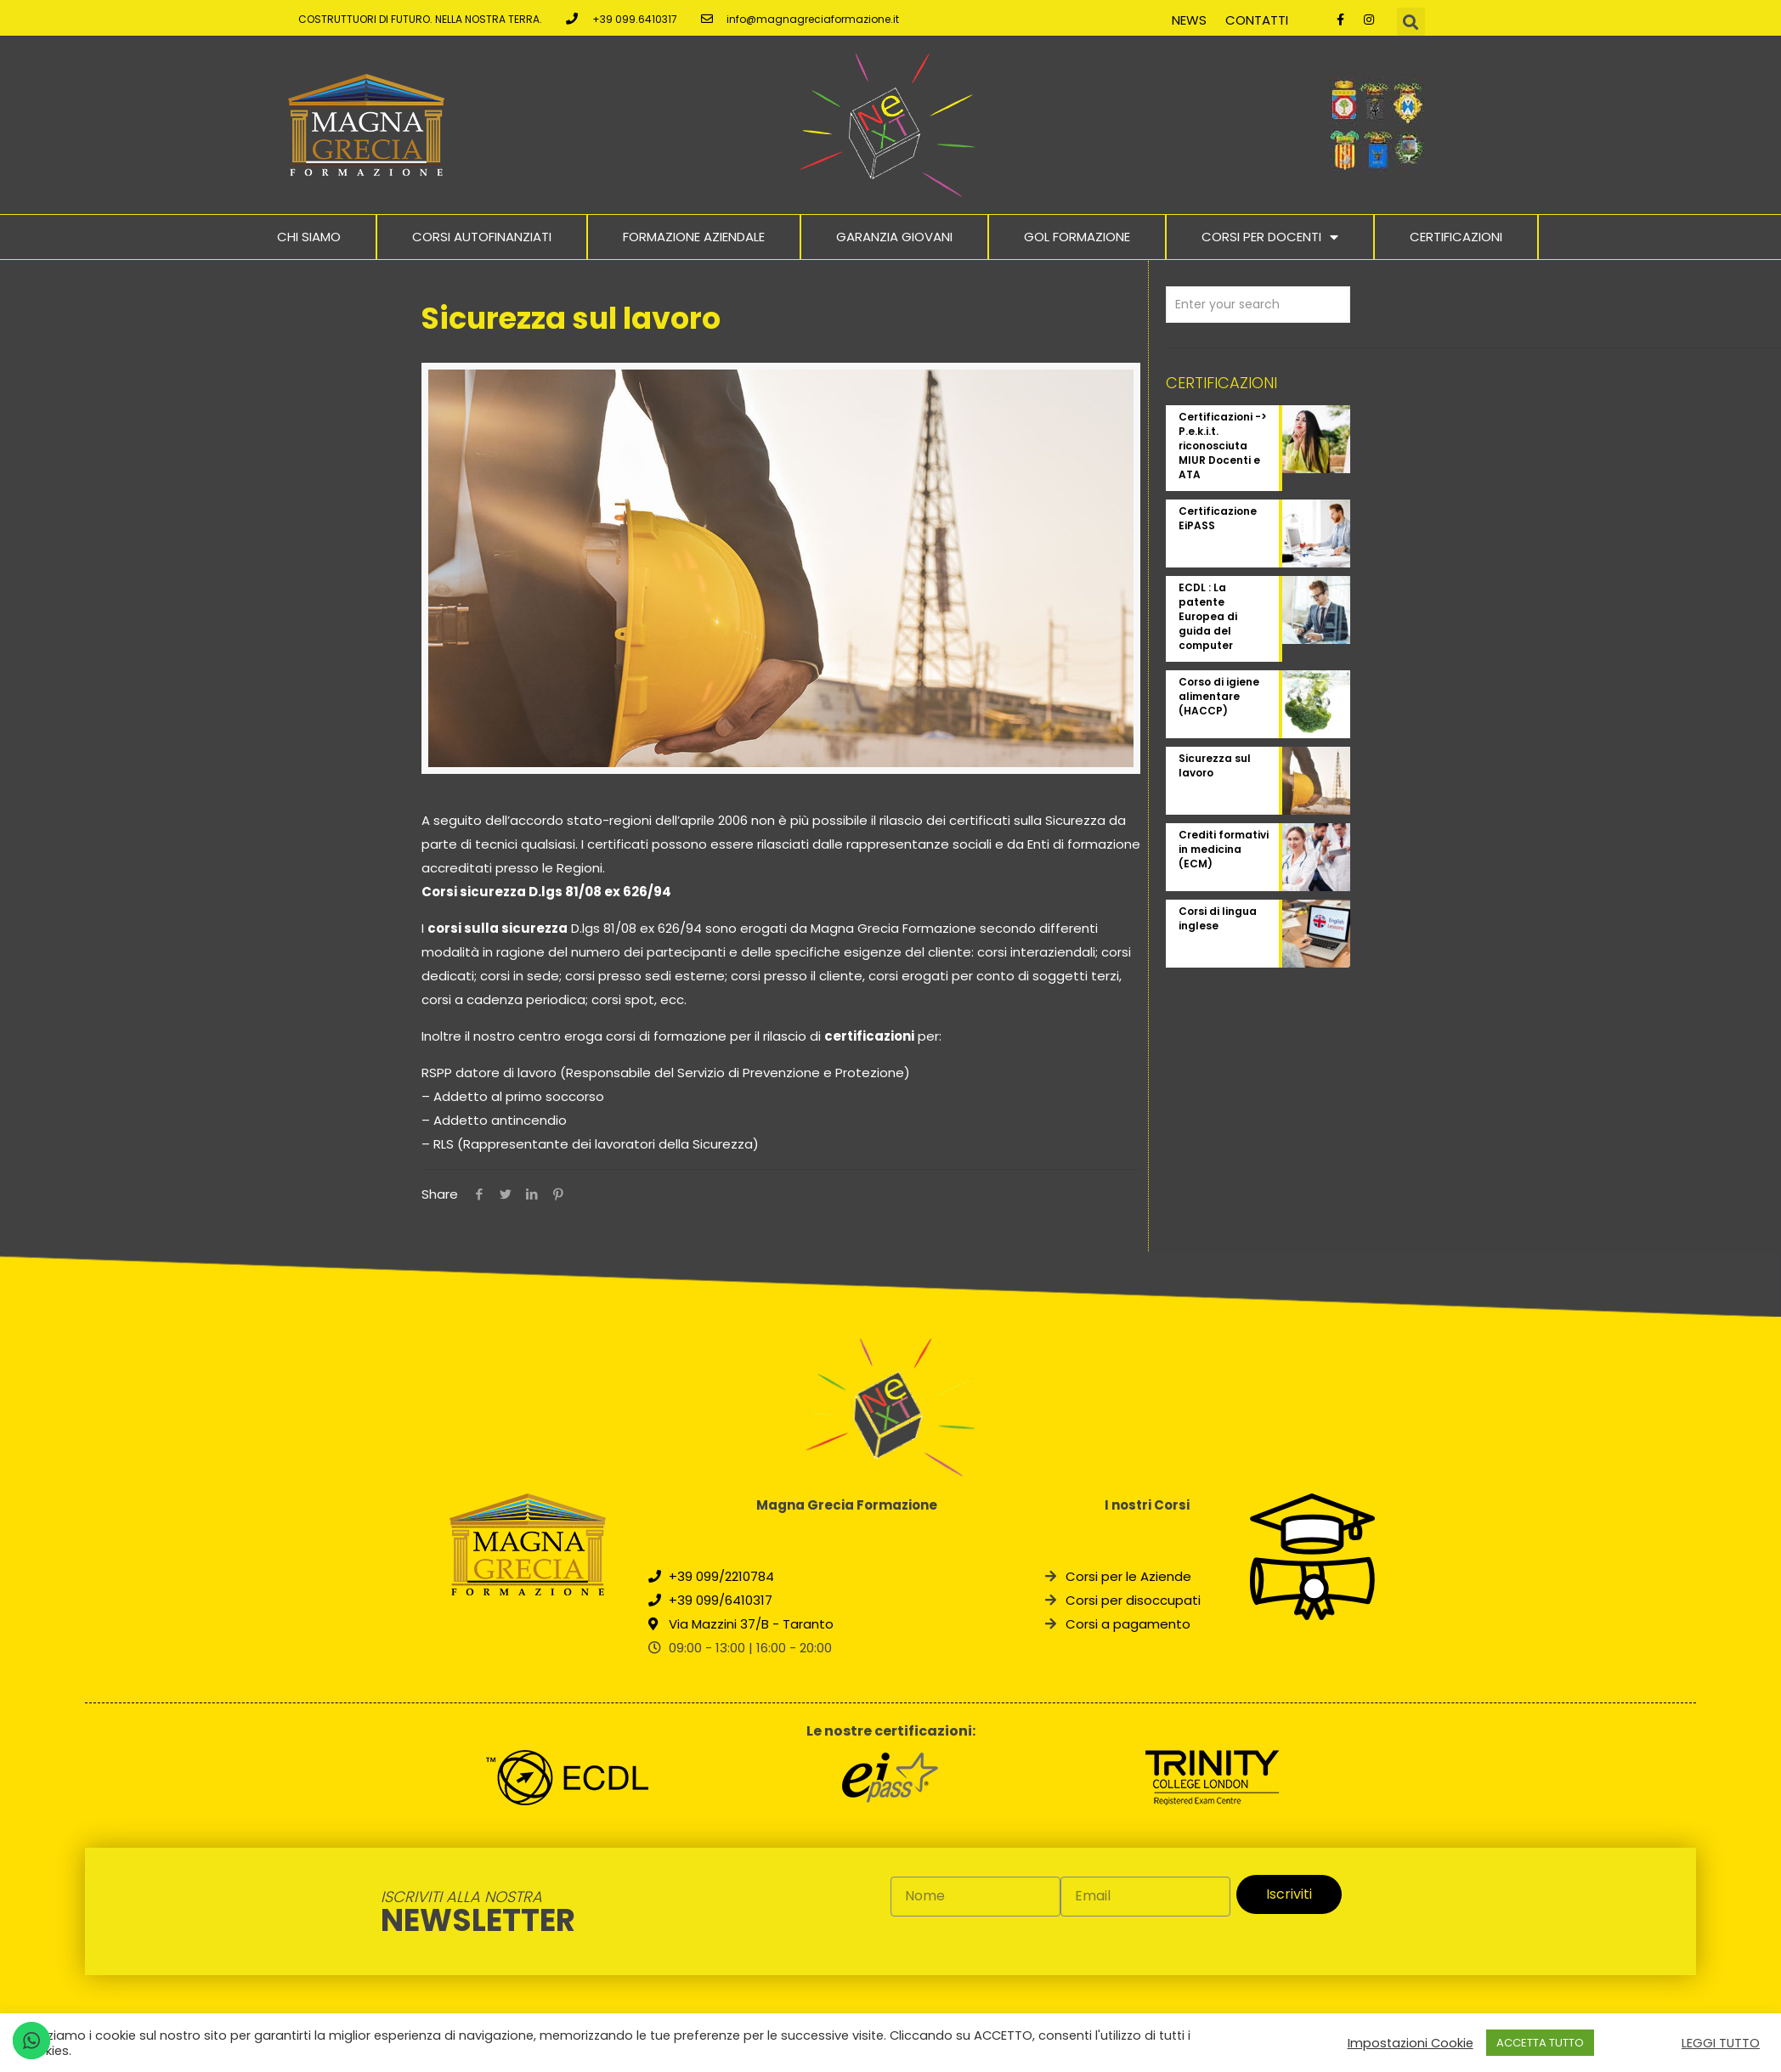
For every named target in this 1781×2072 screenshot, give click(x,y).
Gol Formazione (1077, 237)
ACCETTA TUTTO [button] (1540, 2043)
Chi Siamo (309, 237)
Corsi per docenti (1269, 237)
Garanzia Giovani (894, 237)
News (1189, 20)
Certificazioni (1456, 237)
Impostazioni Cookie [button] (1410, 2043)
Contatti (1256, 20)
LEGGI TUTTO (1721, 2043)
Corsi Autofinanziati (481, 237)
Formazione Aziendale (694, 237)
